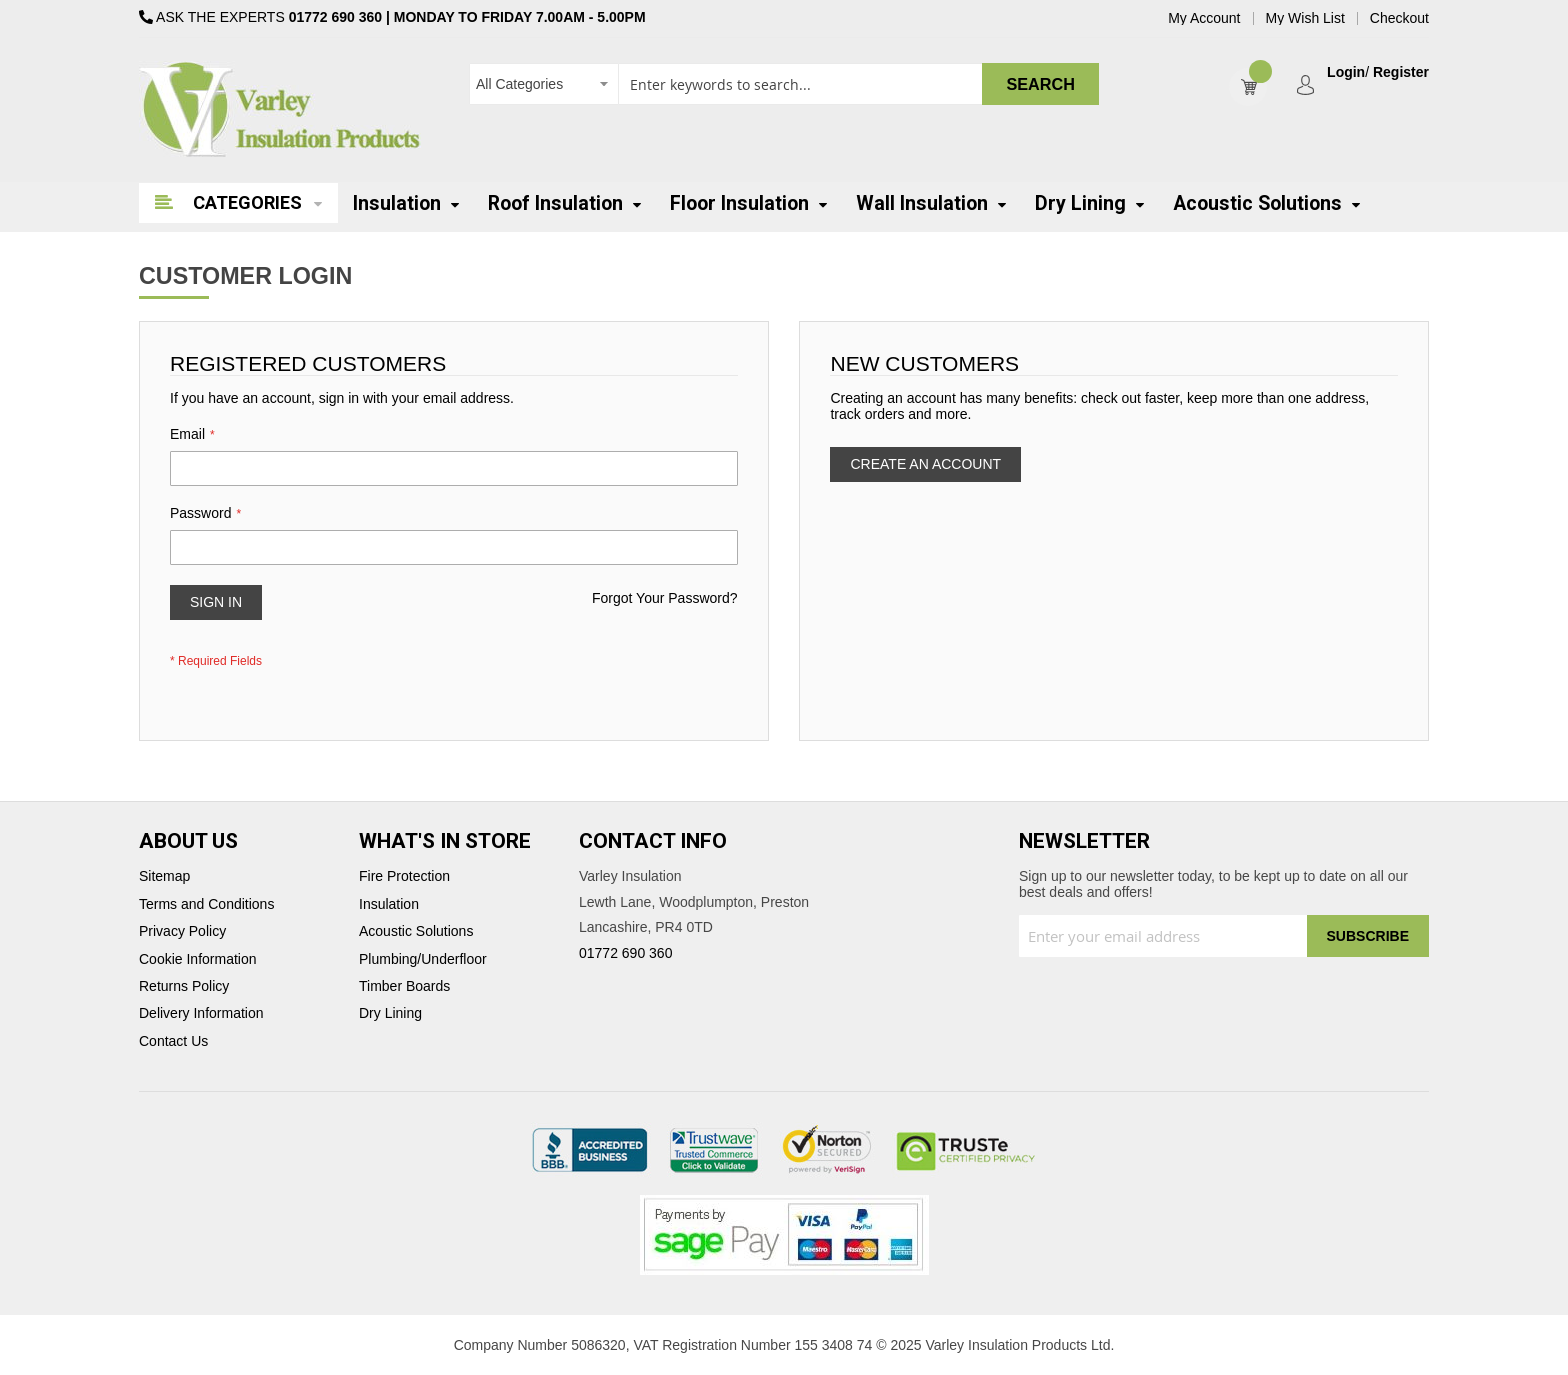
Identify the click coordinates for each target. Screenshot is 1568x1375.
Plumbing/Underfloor (423, 959)
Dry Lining (390, 1013)
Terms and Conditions (206, 904)
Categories (247, 202)
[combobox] (784, 84)
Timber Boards (404, 986)
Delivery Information (201, 1013)
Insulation (389, 904)
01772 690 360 (335, 17)
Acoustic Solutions (416, 931)
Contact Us (173, 1041)
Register (1401, 72)
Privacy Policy (182, 931)
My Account (1204, 18)
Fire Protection (404, 876)
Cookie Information (198, 959)
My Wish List (1305, 18)
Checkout (1399, 18)
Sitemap (164, 876)
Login (1346, 72)
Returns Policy (184, 986)
